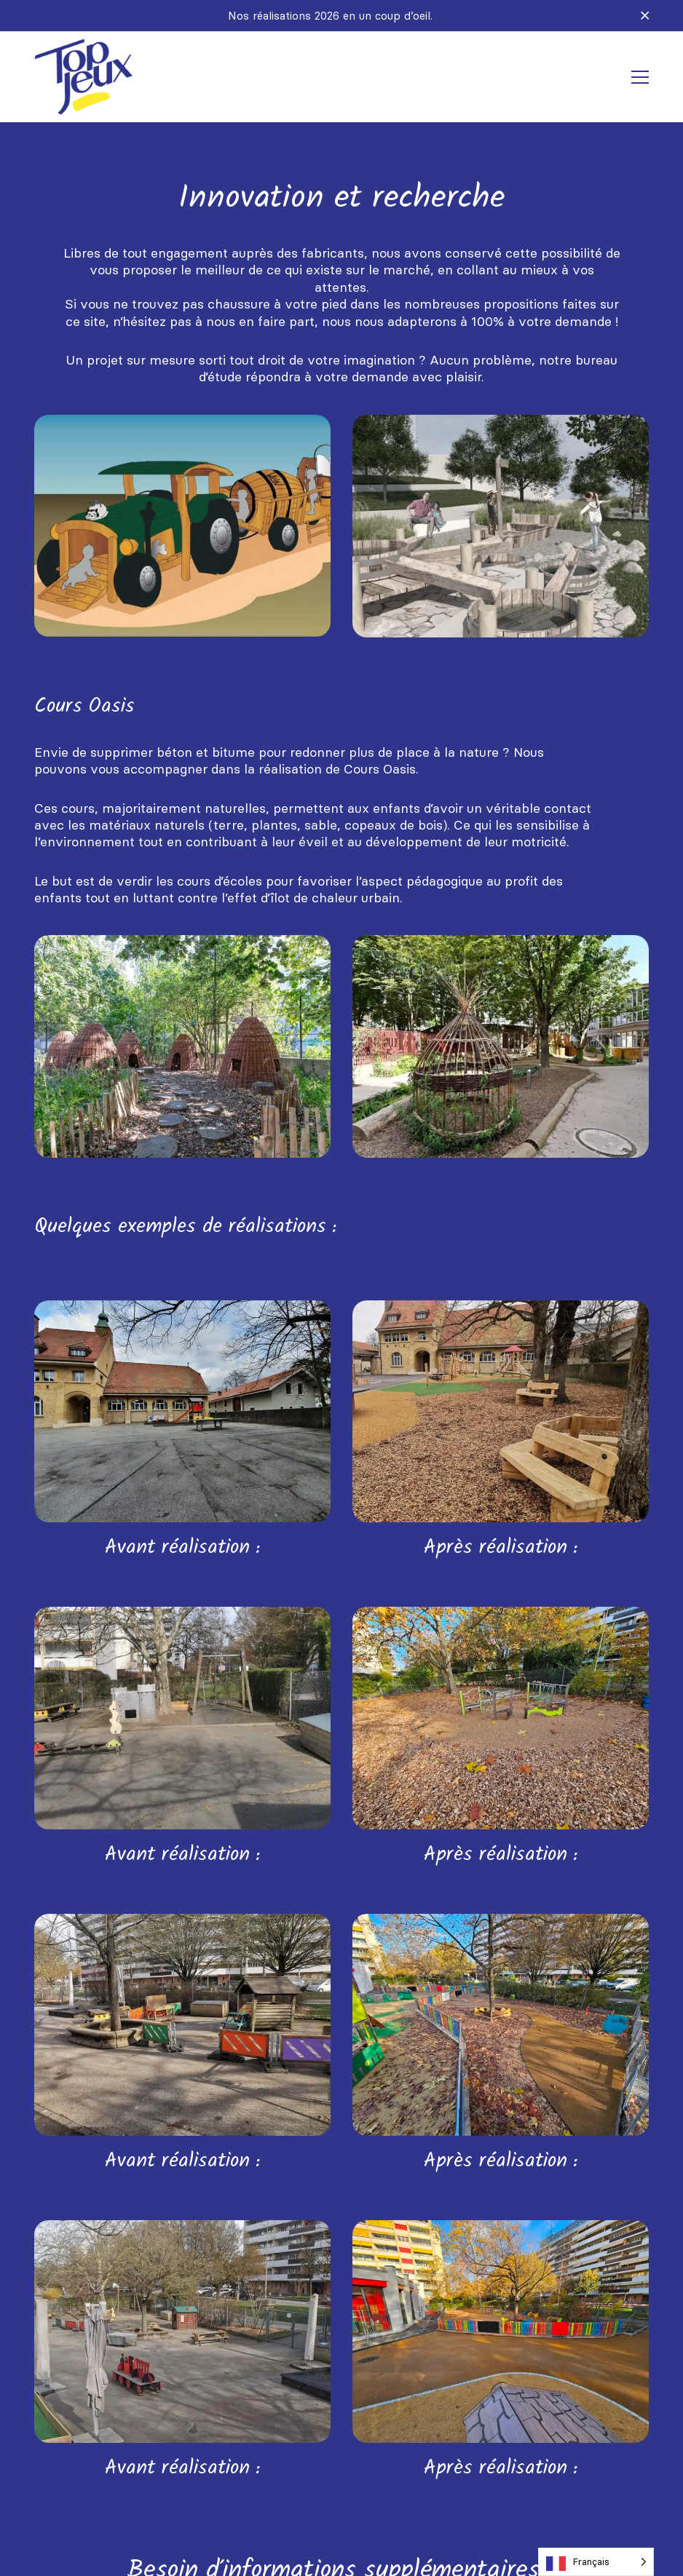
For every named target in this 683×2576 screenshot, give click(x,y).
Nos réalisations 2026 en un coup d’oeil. (330, 16)
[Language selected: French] (596, 2562)
